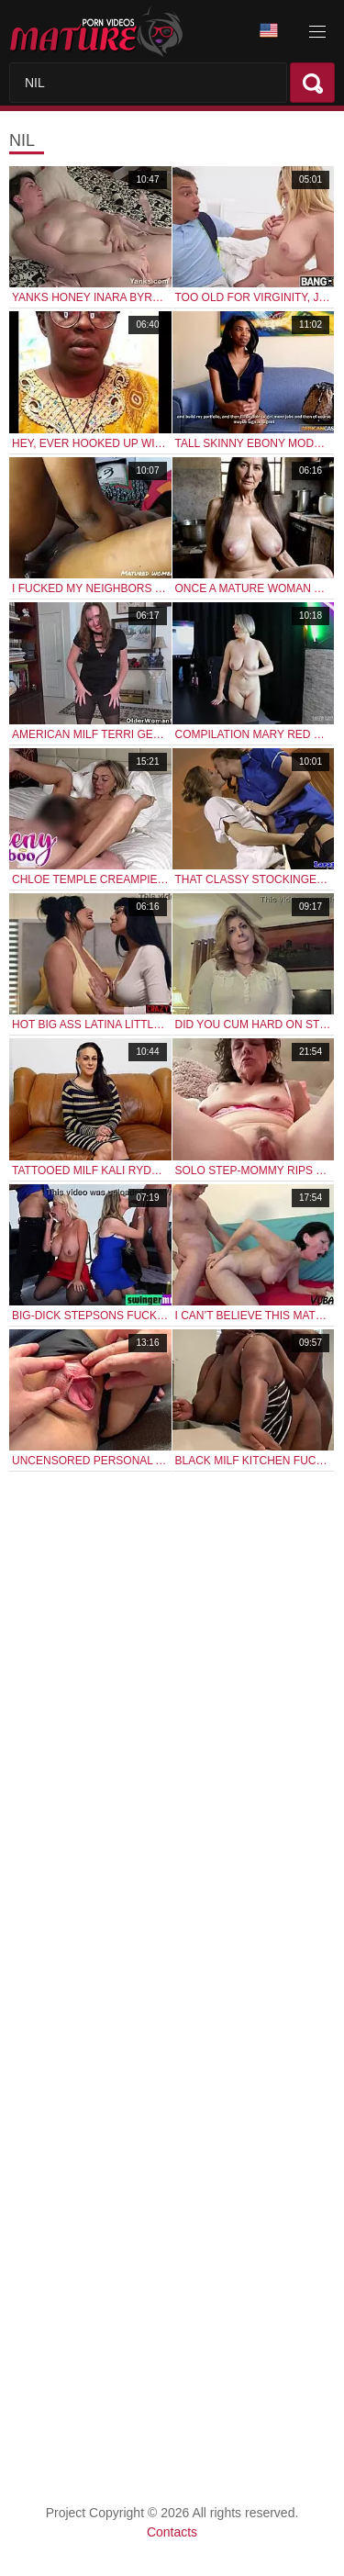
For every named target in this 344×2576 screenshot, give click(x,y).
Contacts (172, 2532)
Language (269, 30)
